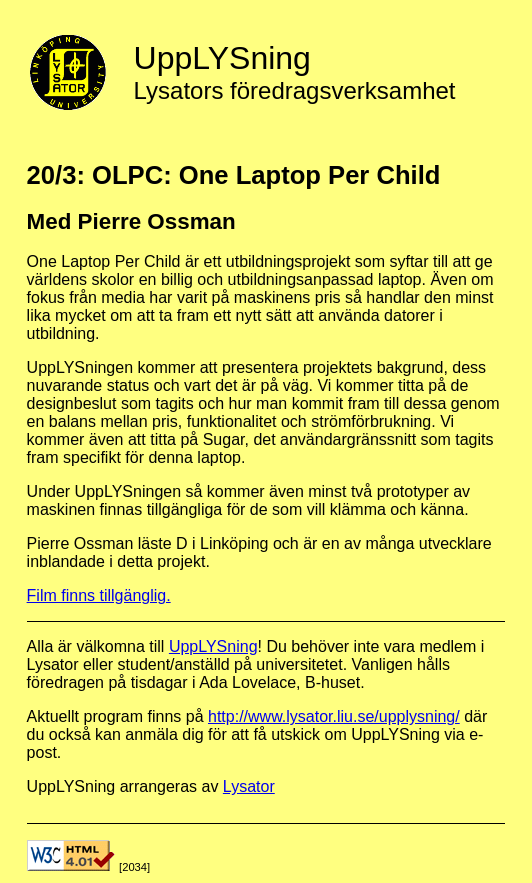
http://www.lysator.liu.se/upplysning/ (334, 716)
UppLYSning (213, 646)
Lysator (249, 786)
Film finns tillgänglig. (99, 595)
